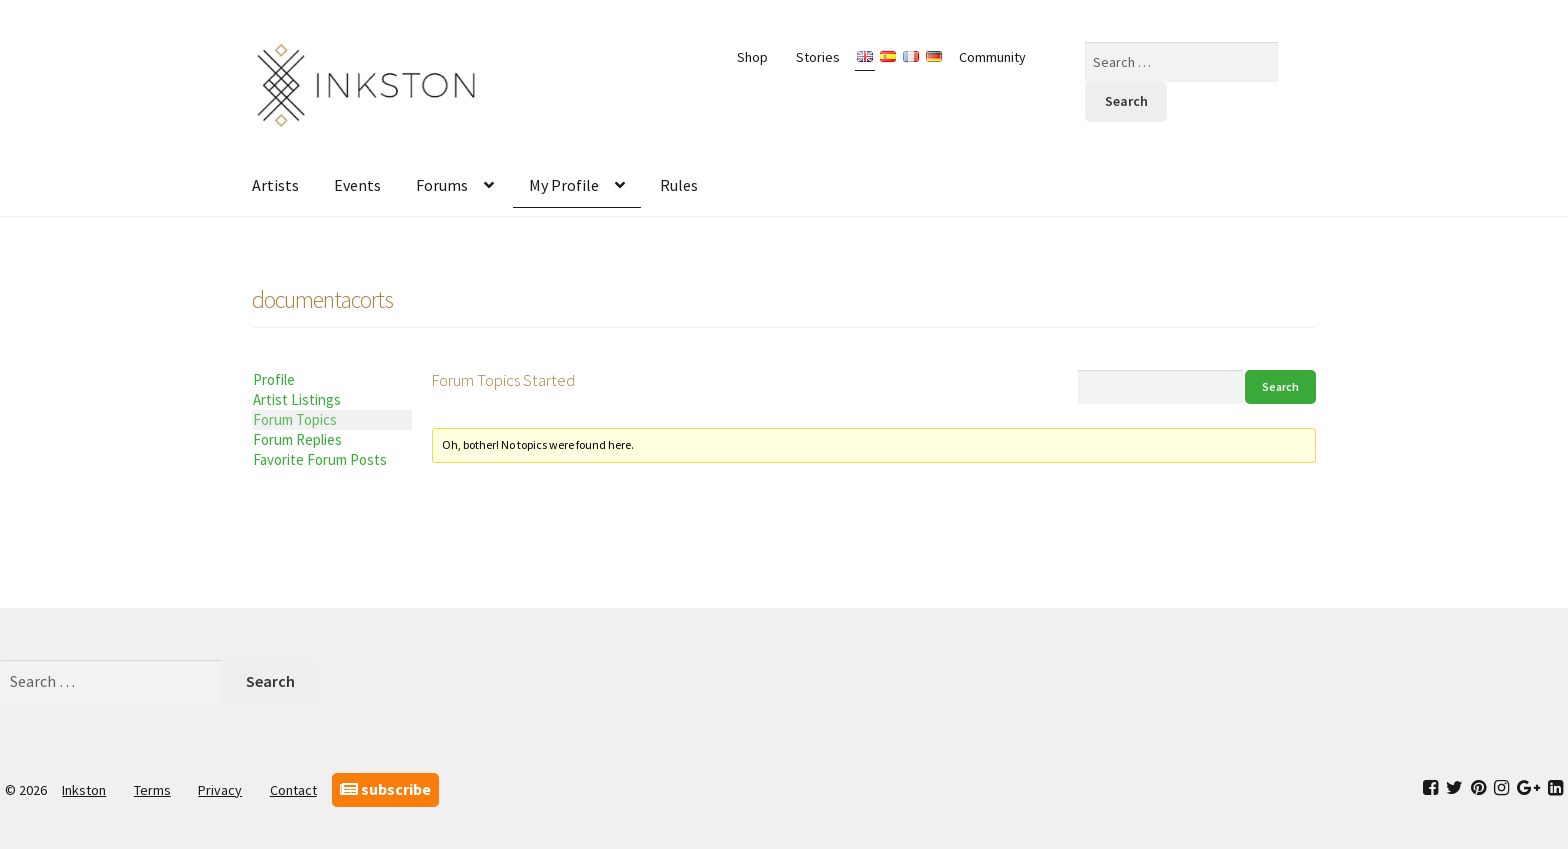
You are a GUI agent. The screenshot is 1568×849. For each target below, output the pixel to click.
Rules (679, 185)
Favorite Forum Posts (320, 459)
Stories (818, 57)
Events (357, 185)
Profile (274, 379)
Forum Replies (297, 439)
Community (992, 57)
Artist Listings (297, 399)
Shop (752, 57)
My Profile (564, 185)
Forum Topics (295, 419)
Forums (442, 185)
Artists (275, 185)
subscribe (385, 789)
